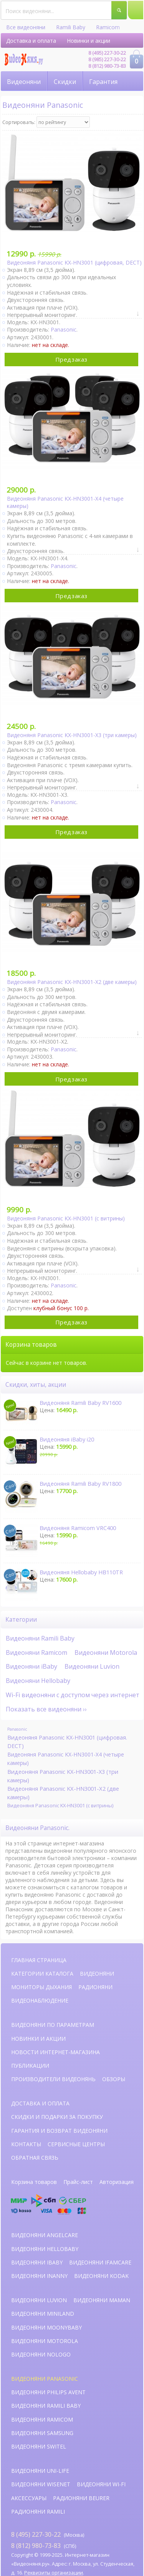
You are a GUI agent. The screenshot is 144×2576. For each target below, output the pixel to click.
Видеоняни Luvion (92, 1666)
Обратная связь (34, 2157)
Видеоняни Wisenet (40, 2484)
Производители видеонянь (53, 2079)
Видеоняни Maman (101, 2300)
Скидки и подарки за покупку (57, 2116)
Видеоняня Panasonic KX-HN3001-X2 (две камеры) (63, 1793)
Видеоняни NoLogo (41, 2354)
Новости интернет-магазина (55, 2052)
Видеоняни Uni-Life (40, 2470)
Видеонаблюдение (39, 2000)
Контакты (26, 2144)
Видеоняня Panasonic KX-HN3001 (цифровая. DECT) (67, 1742)
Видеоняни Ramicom (36, 1652)
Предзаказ (71, 359)
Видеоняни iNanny (39, 2275)
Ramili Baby (70, 27)
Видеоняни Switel (38, 2446)
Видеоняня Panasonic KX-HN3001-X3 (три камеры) (62, 1776)
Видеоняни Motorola (105, 1652)
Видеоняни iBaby (31, 1666)
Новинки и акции (88, 40)
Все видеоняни (25, 27)
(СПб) (43, 2545)
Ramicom (108, 27)
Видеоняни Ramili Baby (40, 1638)
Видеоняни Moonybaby (46, 2327)
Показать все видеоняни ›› (46, 1709)
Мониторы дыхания (41, 1987)
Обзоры (113, 2079)
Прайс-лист (78, 2181)
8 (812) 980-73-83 (107, 66)
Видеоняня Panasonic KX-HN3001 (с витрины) (60, 1805)
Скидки (65, 81)
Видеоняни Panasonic (44, 2378)
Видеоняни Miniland (42, 2313)
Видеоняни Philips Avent (48, 2392)
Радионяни (95, 1987)
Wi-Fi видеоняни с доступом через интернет (72, 1695)
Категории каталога (42, 1973)
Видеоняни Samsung (42, 2433)
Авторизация (116, 2181)
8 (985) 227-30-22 (107, 59)
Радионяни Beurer (81, 2498)
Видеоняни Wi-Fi (101, 2484)
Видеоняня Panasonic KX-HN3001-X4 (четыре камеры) (65, 1758)
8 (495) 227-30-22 (107, 53)
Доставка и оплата (31, 40)
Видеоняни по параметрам (52, 2024)
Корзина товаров (34, 2181)
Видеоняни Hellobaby (38, 1680)
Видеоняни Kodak (101, 2275)
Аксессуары (28, 2498)
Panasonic (63, 329)
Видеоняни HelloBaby (44, 2249)
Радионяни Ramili (38, 2511)
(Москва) (47, 2534)
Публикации (30, 2065)
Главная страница (38, 1960)
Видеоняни (24, 81)
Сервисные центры (76, 2144)
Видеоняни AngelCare (44, 2235)
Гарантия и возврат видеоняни (59, 2130)
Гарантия (103, 81)
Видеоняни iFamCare (100, 2262)
